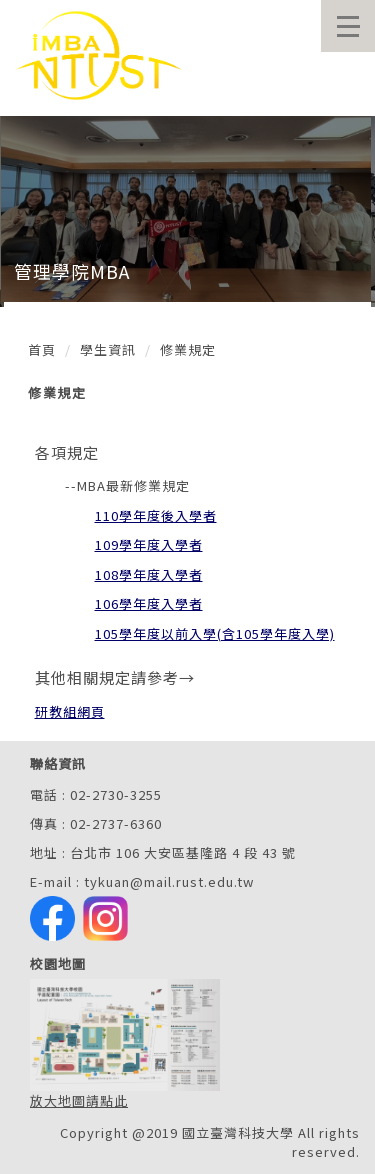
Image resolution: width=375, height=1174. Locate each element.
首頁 (42, 349)
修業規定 (188, 349)
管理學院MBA (72, 271)
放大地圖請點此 (79, 1100)
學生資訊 (108, 349)
